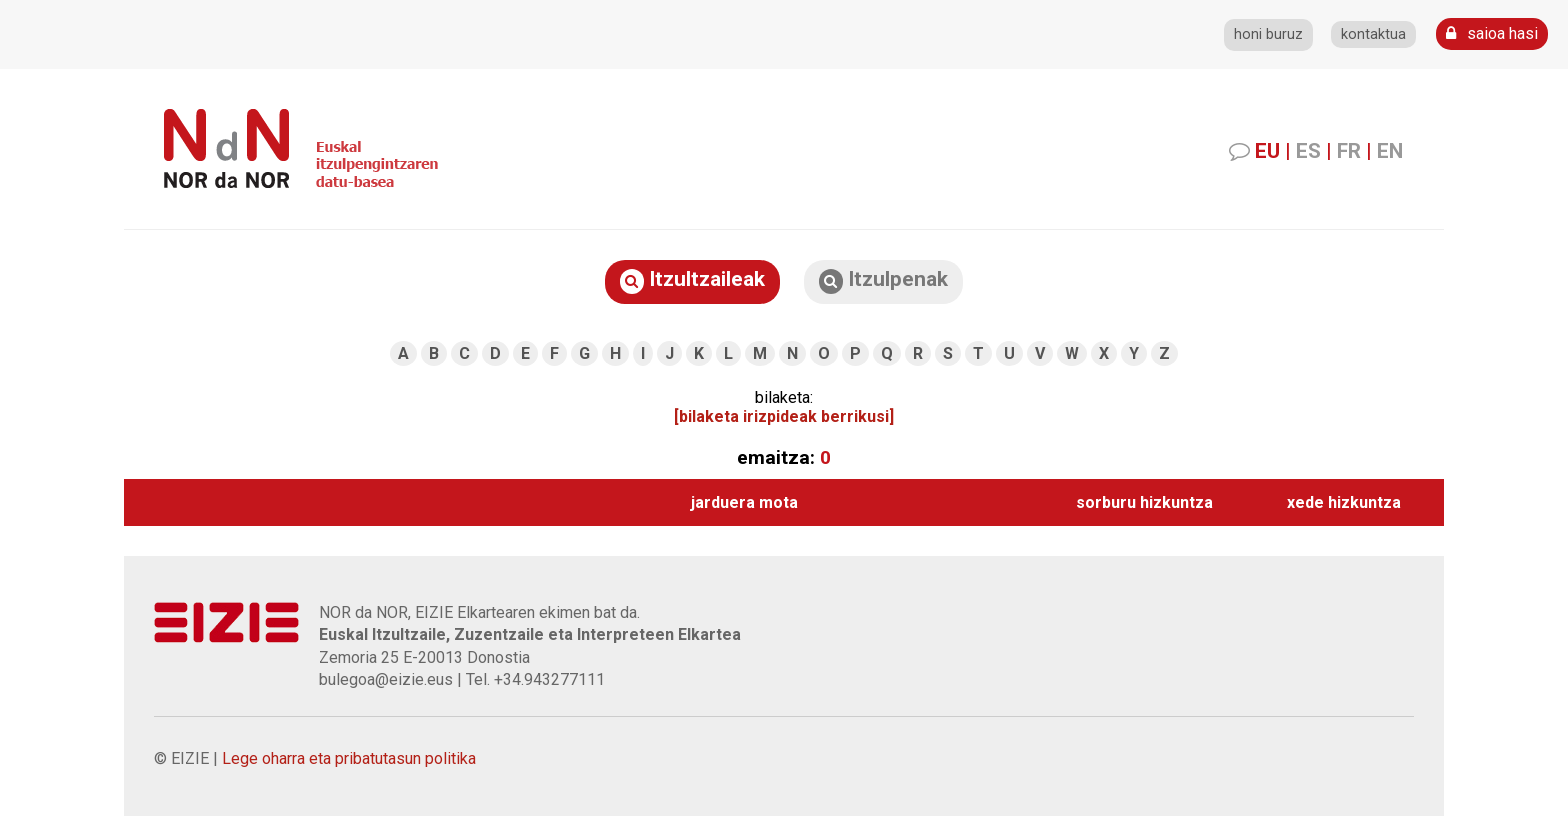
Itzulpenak (883, 280)
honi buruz (1268, 34)
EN (1390, 151)
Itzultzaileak (692, 280)
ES (1308, 151)
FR (1349, 151)
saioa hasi (1492, 33)
